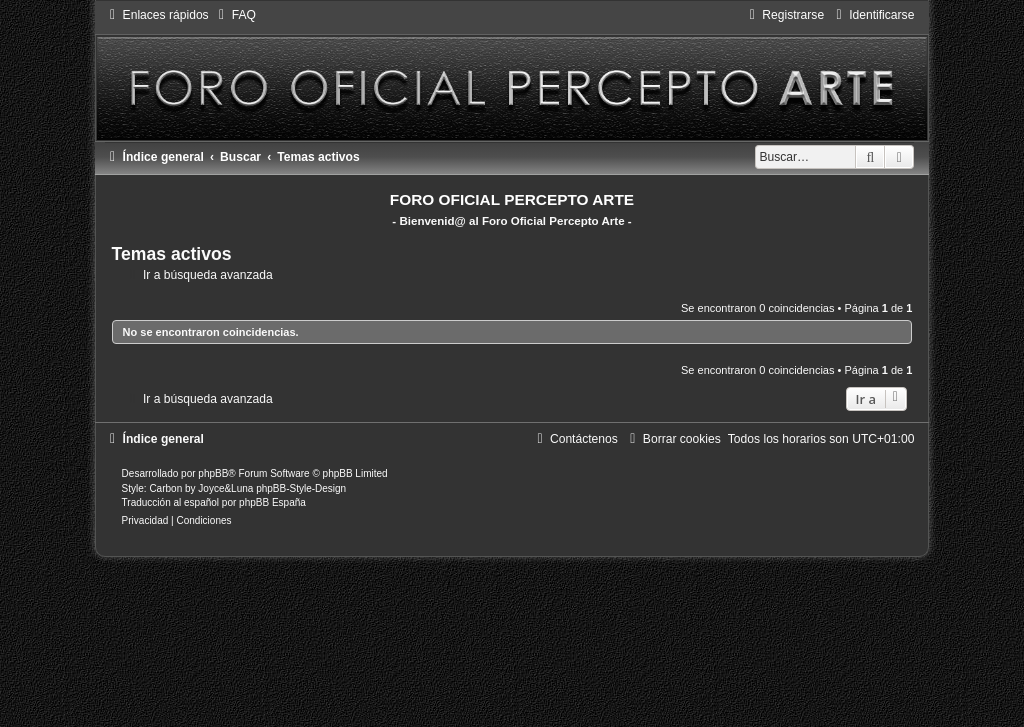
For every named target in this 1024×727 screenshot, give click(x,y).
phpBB (213, 473)
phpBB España (272, 502)
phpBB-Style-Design (301, 488)
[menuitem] (235, 15)
